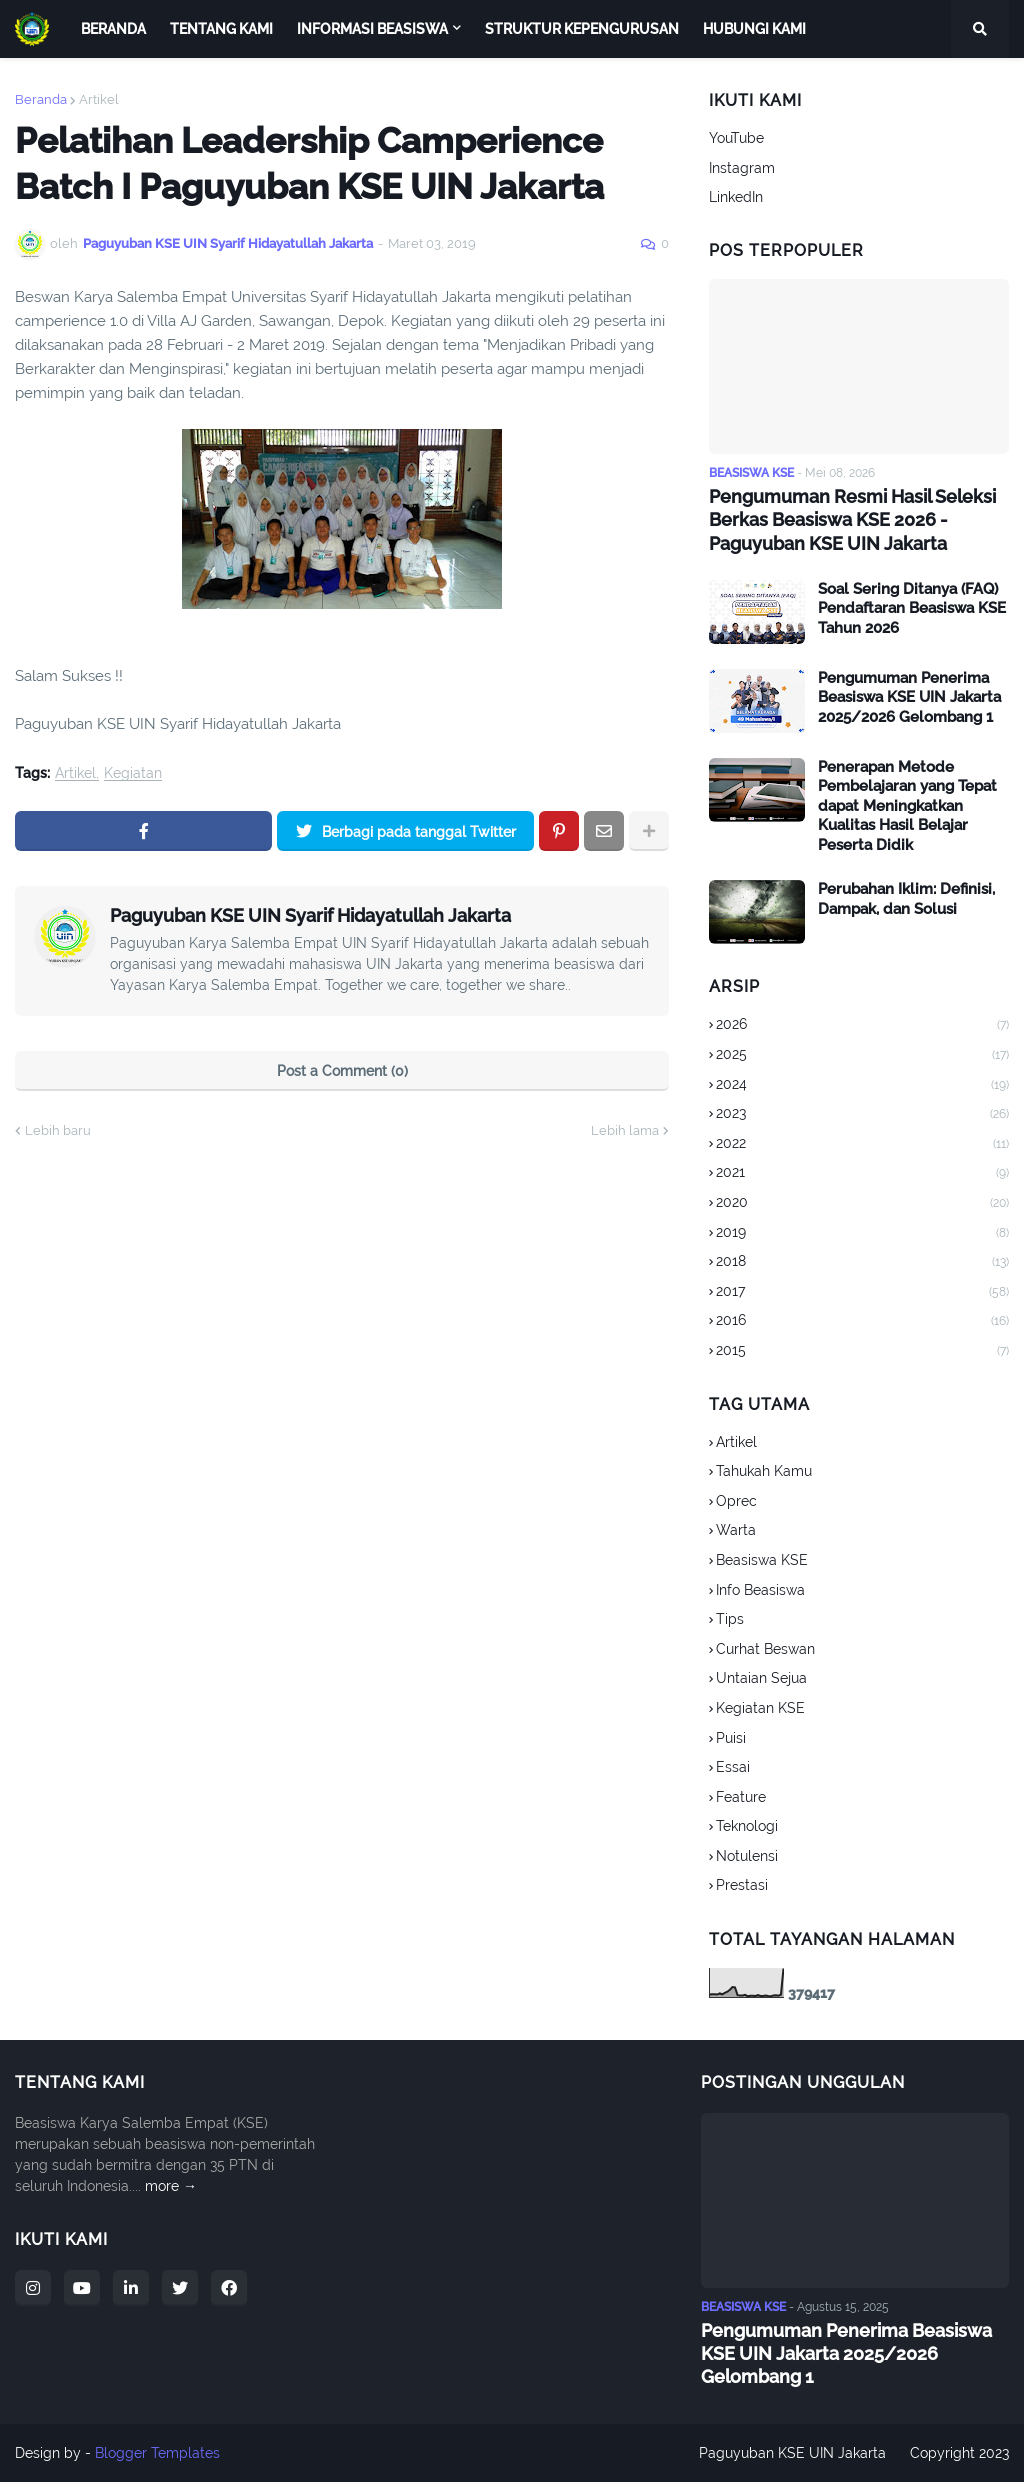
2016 (862, 1322)
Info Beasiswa (760, 1590)
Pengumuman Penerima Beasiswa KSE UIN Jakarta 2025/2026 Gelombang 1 (909, 697)
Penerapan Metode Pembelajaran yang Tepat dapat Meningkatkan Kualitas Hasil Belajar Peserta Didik (907, 806)
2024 (862, 1086)
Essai (733, 1767)
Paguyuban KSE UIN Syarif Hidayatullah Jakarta (310, 915)
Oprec (736, 1501)
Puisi (731, 1738)
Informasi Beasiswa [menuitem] (372, 29)
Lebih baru (58, 1130)
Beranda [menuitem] (113, 29)
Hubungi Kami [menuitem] (754, 29)
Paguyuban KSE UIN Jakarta (792, 2453)
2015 (862, 1351)
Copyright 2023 (959, 2453)
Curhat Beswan (765, 1649)
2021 (862, 1174)
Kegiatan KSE (760, 1708)
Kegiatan (133, 773)
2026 (862, 1026)
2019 (862, 1234)
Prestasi (742, 1885)
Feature (741, 1797)
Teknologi (747, 1826)
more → (171, 2186)
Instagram (742, 168)
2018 (862, 1263)
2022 (862, 1145)
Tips (730, 1619)
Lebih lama (625, 1130)
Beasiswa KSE (762, 1560)
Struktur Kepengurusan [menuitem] (582, 29)
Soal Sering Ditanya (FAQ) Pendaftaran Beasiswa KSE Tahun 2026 (912, 608)
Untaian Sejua (761, 1678)
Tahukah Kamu (764, 1471)
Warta (736, 1530)
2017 (862, 1293)
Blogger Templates (157, 2453)
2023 (862, 1115)
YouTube (736, 138)
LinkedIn (736, 197)
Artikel (99, 99)
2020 (862, 1204)
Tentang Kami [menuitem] (221, 29)
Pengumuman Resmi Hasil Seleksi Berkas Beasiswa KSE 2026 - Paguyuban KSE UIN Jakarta (852, 520)
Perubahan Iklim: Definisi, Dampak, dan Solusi (906, 899)
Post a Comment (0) (342, 1071)
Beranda (41, 99)
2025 (862, 1056)
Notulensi (747, 1856)
